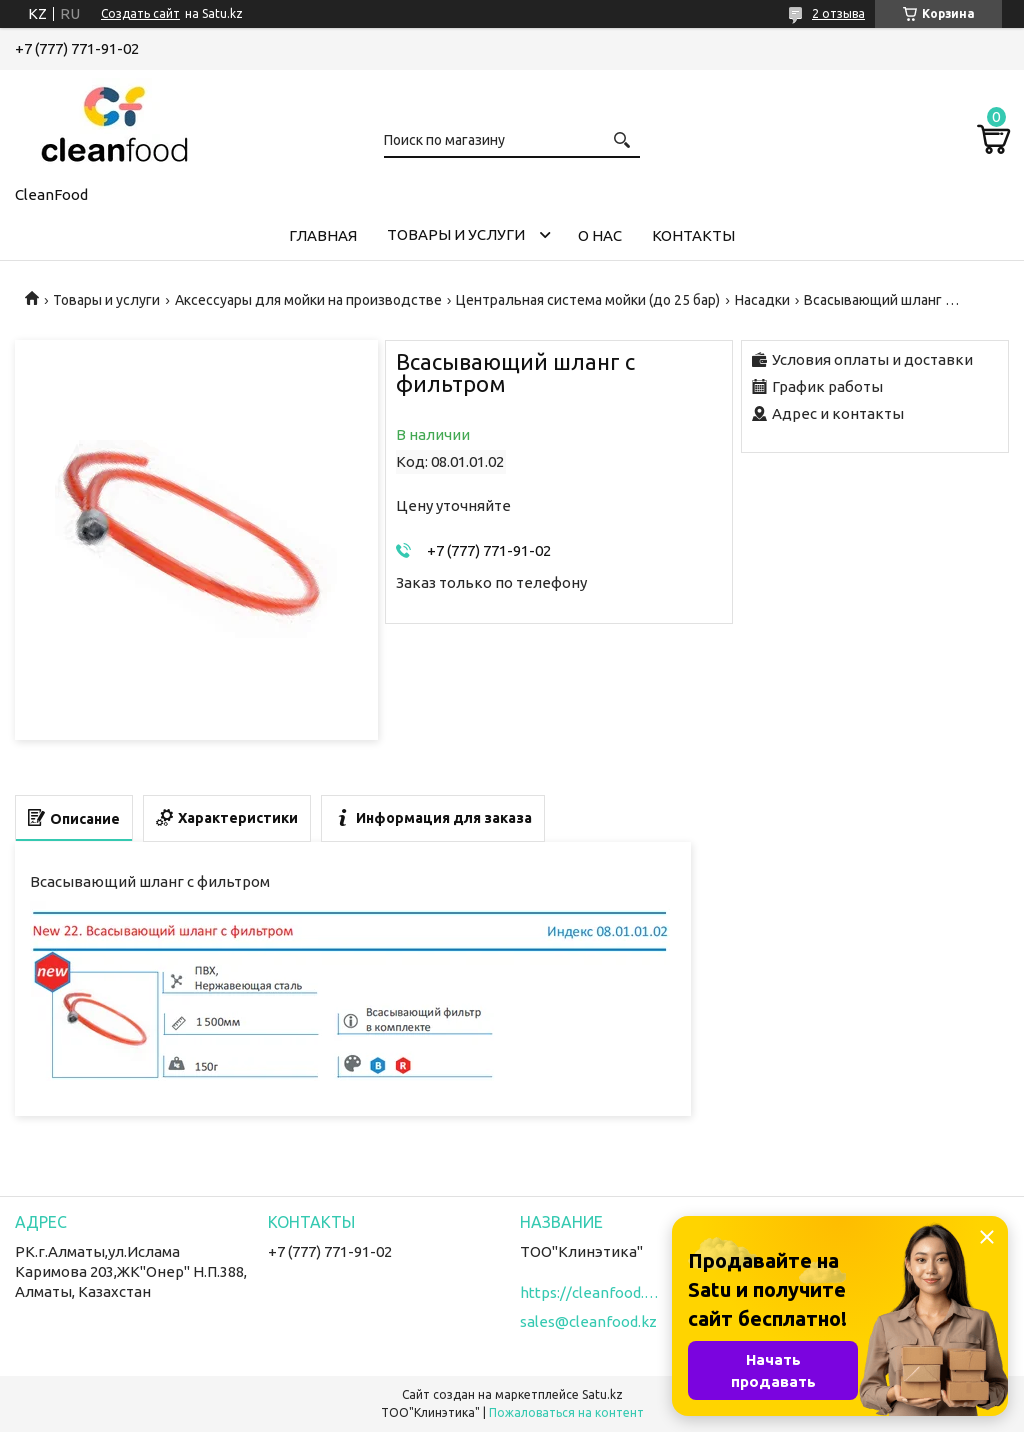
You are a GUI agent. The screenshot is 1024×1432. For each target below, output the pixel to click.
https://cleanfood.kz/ (590, 1292)
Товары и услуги (456, 234)
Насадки (762, 300)
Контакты (693, 235)
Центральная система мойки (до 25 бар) (588, 300)
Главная (323, 235)
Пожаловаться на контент (566, 1412)
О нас (600, 235)
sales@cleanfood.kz (588, 1321)
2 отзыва (838, 13)
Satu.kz (602, 1394)
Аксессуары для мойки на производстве (308, 300)
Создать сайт (140, 13)
